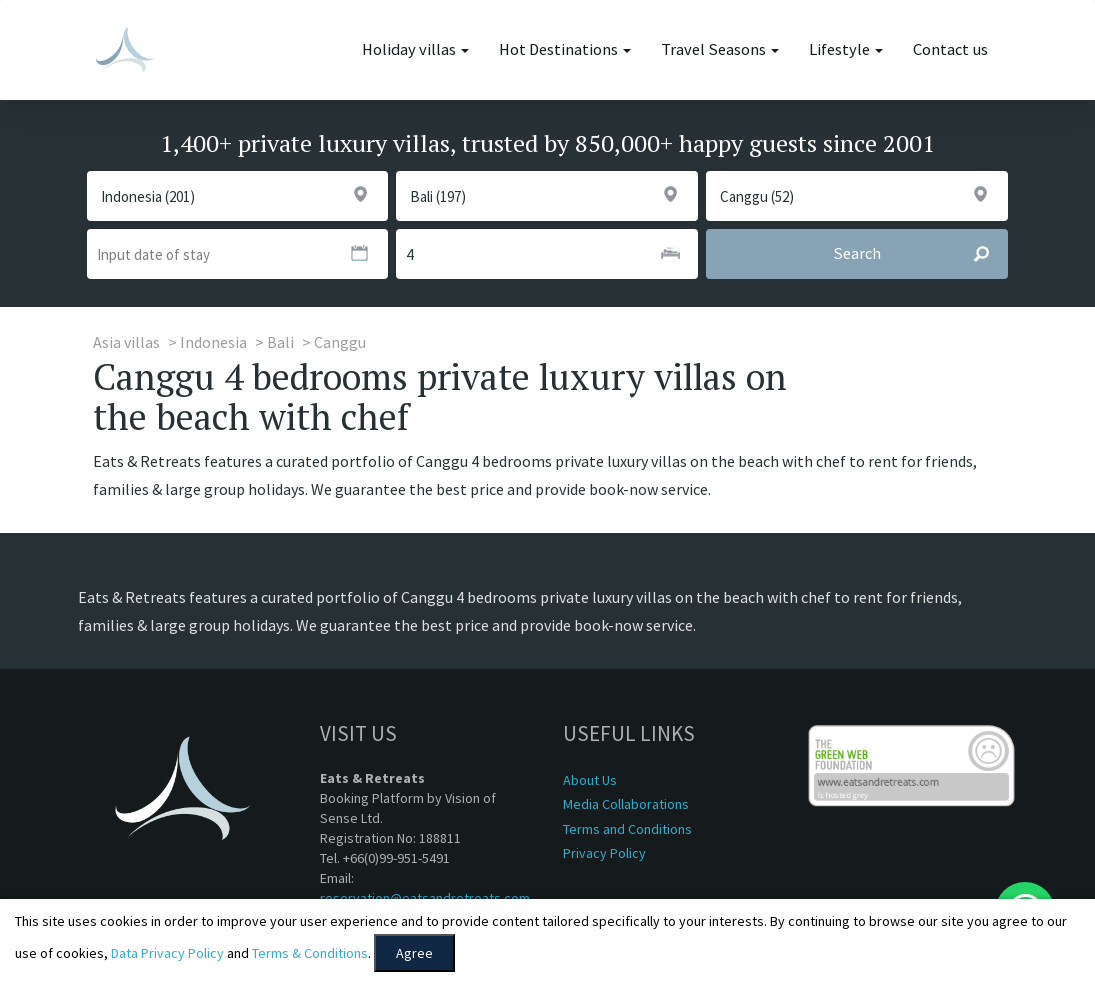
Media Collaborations (626, 804)
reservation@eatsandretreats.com (425, 898)
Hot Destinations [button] (565, 49)
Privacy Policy (604, 853)
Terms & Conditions (310, 953)
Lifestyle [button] (846, 49)
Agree (414, 953)
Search (920, 254)
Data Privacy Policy (167, 953)
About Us (590, 780)
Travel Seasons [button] (720, 49)
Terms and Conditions (627, 829)
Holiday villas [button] (415, 49)
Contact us (950, 49)
